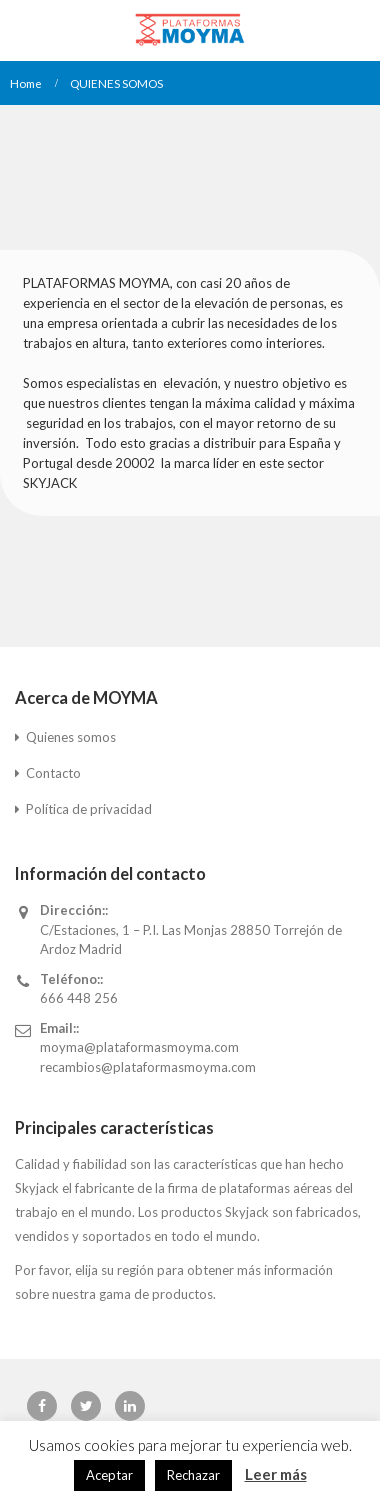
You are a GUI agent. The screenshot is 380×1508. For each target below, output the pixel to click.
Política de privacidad (89, 809)
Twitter (86, 1406)
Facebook (42, 1406)
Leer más (276, 1474)
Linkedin (130, 1406)
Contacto (53, 773)
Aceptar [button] (109, 1475)
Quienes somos (71, 737)
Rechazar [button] (193, 1475)
